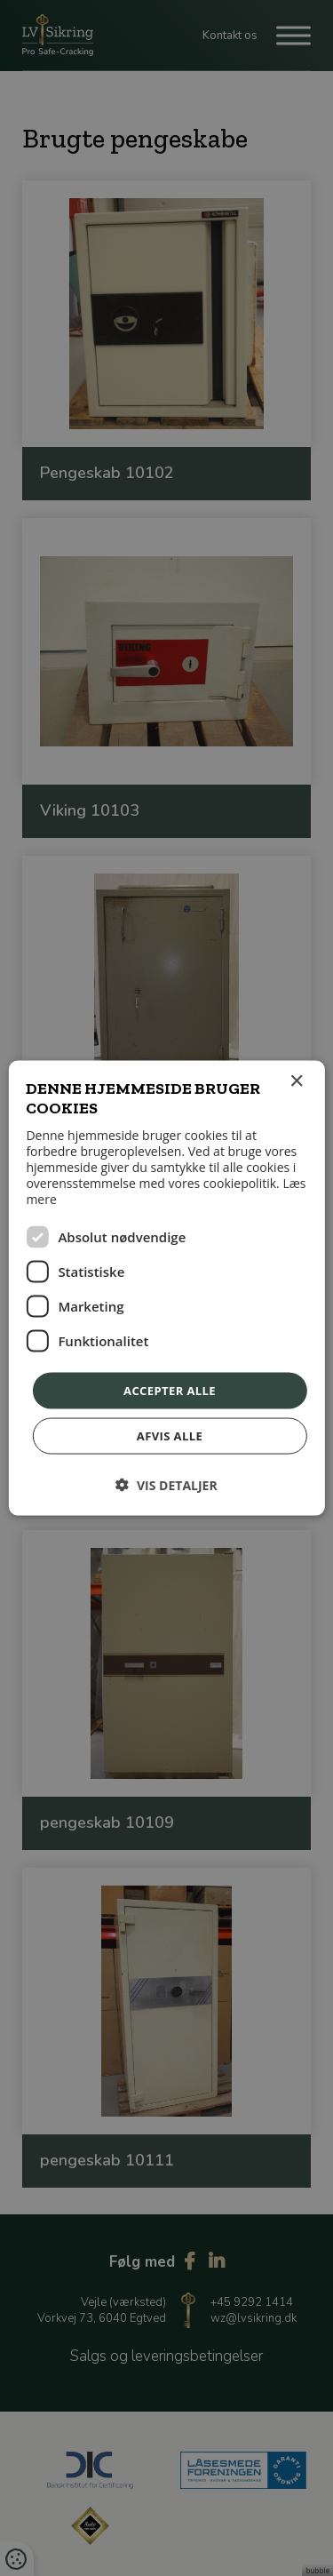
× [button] (296, 1081)
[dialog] (166, 1288)
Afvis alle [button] (169, 1436)
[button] (166, 1485)
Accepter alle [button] (169, 1390)
